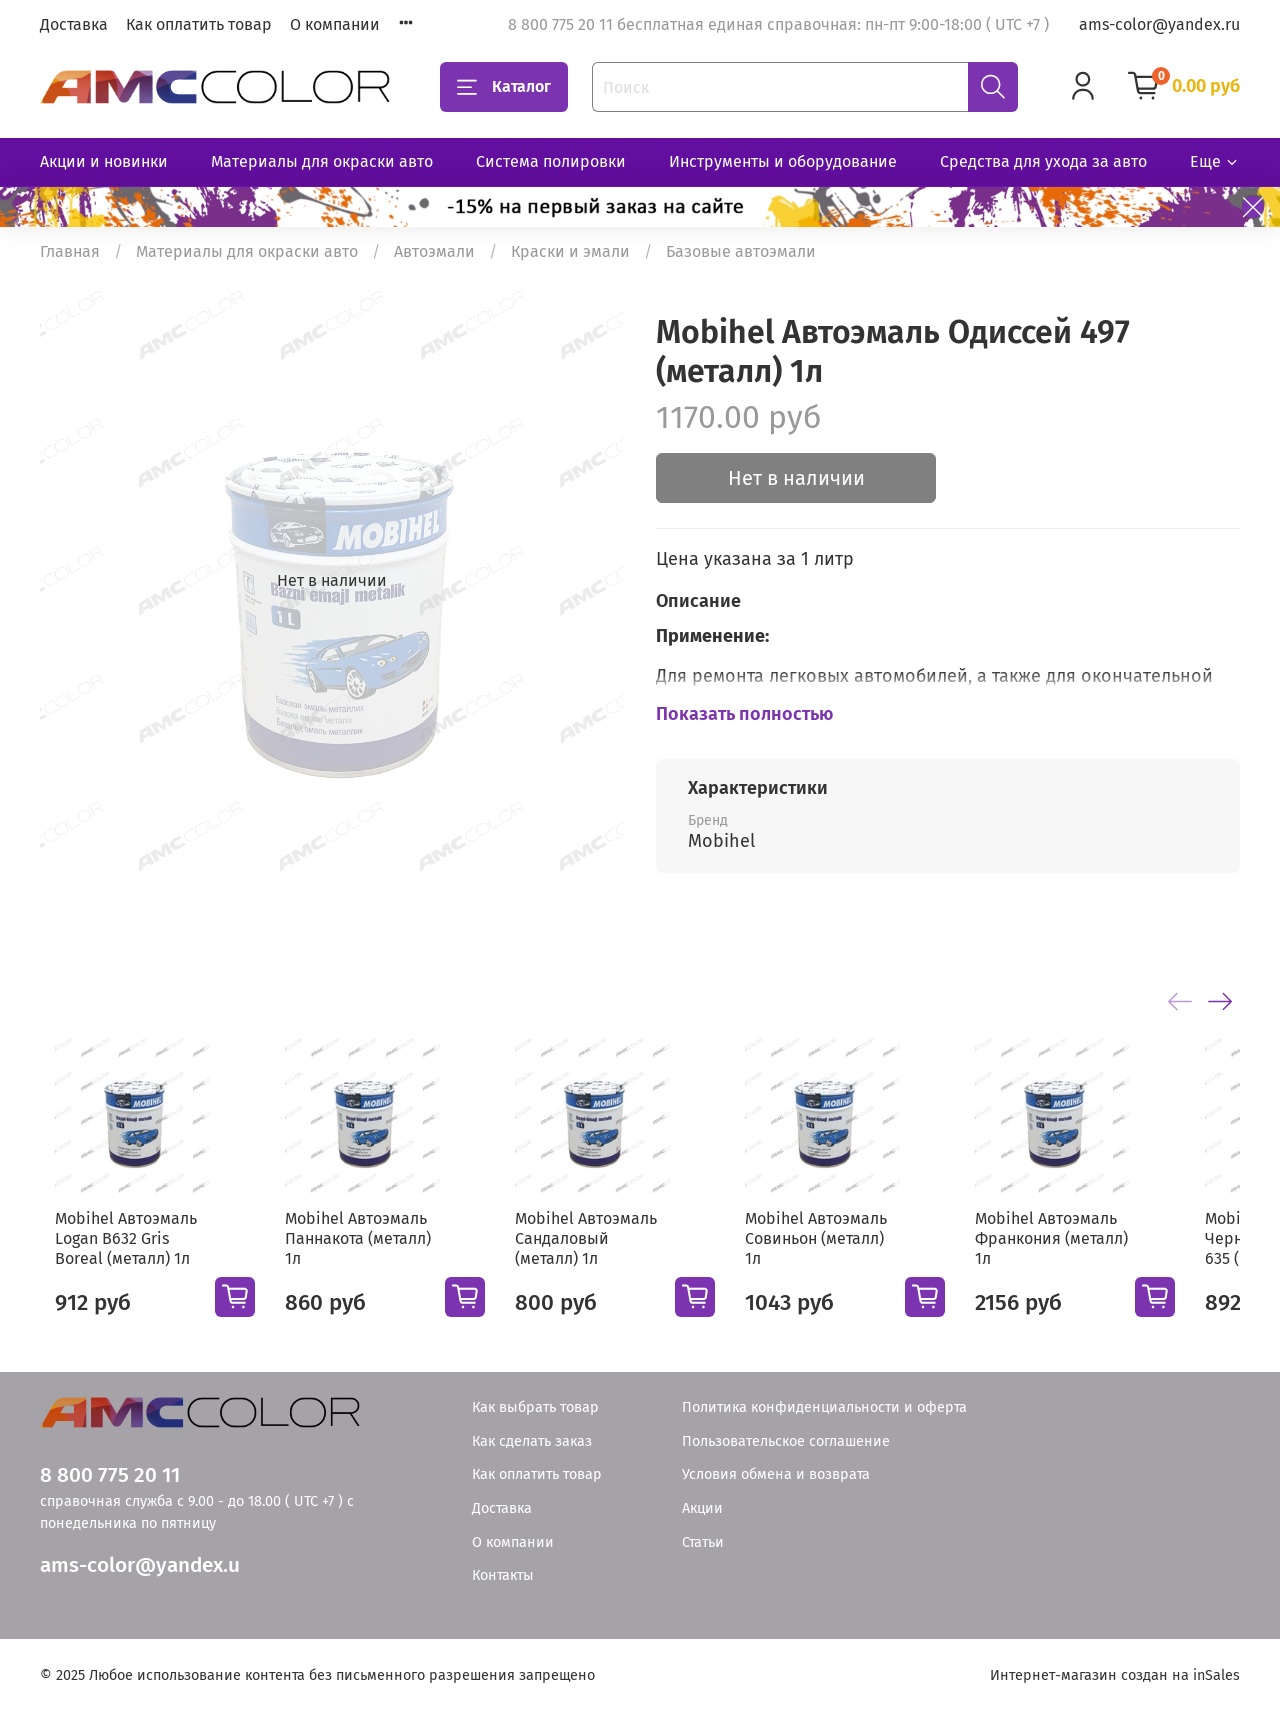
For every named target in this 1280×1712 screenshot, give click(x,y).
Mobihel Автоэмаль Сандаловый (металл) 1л (612, 1254)
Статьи (703, 1542)
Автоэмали (434, 251)
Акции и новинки (104, 161)
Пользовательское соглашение (786, 1441)
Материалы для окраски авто (322, 161)
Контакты (503, 1575)
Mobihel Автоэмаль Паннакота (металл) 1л (369, 1244)
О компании (335, 24)
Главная (70, 251)
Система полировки (551, 161)
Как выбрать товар (535, 1407)
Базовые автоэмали (741, 251)
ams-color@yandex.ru (1159, 24)
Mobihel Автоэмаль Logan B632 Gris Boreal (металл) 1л (123, 1254)
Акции (702, 1508)
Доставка (74, 24)
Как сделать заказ (532, 1441)
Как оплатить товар (199, 24)
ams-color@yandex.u (140, 1565)
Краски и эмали (570, 251)
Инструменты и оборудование (783, 161)
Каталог (504, 87)
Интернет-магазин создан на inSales (1115, 1675)
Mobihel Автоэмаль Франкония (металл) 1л (1100, 1254)
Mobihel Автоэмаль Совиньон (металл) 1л (857, 1244)
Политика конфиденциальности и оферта (824, 1407)
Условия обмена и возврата (776, 1474)
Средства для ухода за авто (1043, 161)
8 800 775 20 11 (110, 1475)
